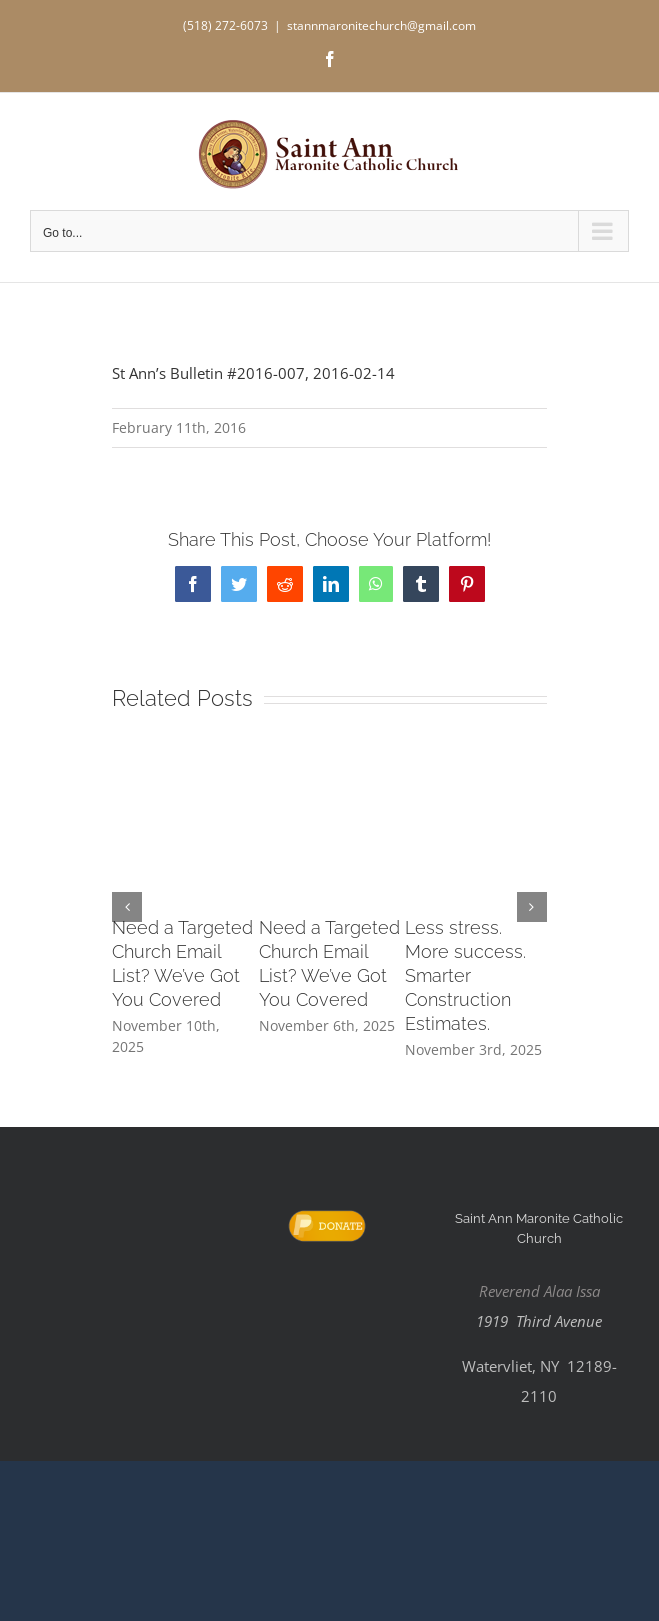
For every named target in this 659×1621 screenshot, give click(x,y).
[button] (127, 907)
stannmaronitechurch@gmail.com (381, 25)
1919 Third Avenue (539, 1321)
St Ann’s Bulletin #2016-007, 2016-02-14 (253, 373)
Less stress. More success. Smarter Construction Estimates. (465, 975)
